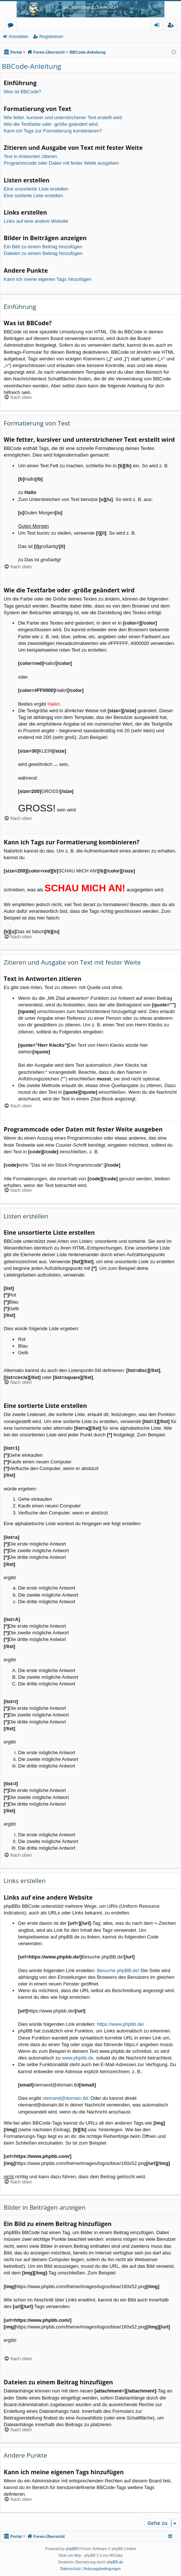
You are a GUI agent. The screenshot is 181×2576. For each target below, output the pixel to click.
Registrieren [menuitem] (172, 26)
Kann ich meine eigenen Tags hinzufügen (48, 279)
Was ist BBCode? (22, 91)
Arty (78, 2555)
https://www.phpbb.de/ (120, 2024)
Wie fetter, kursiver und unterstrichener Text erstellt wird (63, 117)
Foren (12, 26)
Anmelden (18, 36)
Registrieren (51, 36)
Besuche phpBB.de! (118, 1970)
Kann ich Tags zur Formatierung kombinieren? (53, 131)
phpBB (71, 2549)
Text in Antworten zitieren (30, 156)
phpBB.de (115, 2562)
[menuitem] (70, 2569)
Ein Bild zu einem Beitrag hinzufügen (43, 246)
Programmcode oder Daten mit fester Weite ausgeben (61, 163)
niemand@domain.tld (65, 2098)
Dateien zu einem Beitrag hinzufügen (43, 253)
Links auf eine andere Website (36, 221)
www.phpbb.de (77, 2058)
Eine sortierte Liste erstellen (33, 195)
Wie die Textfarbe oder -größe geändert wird (51, 124)
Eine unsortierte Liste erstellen (36, 189)
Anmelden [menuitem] (159, 26)
